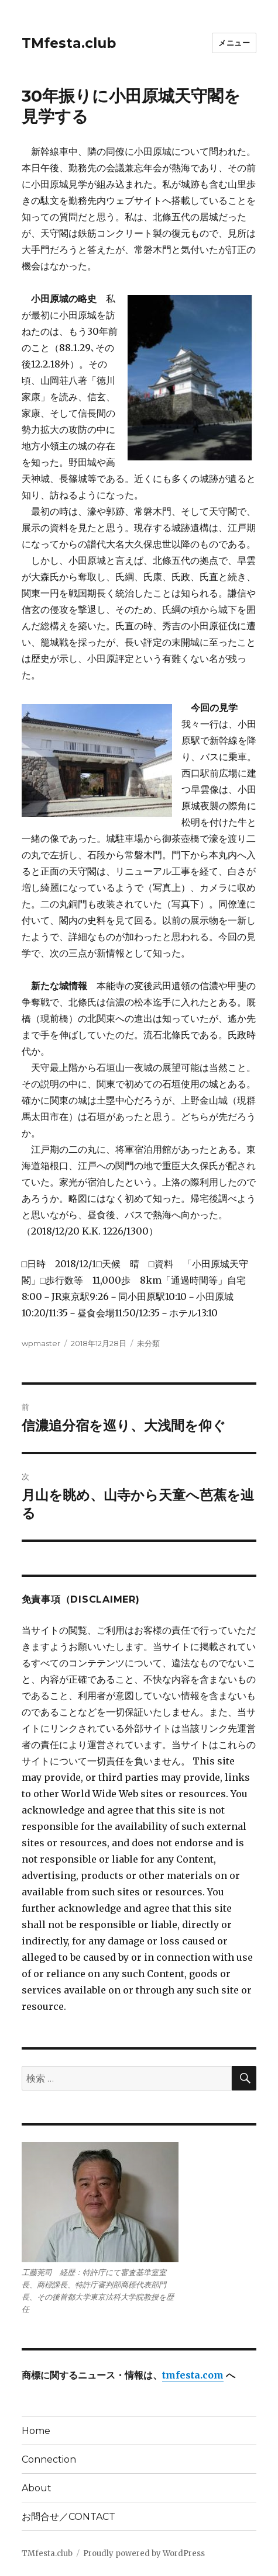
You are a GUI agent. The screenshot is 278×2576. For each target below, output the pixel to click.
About (37, 2488)
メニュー (234, 42)
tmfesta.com (193, 2375)
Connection (49, 2459)
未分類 (148, 1343)
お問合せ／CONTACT (68, 2516)
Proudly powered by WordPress (144, 2553)
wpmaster (41, 1343)
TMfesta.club (69, 43)
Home (36, 2430)
